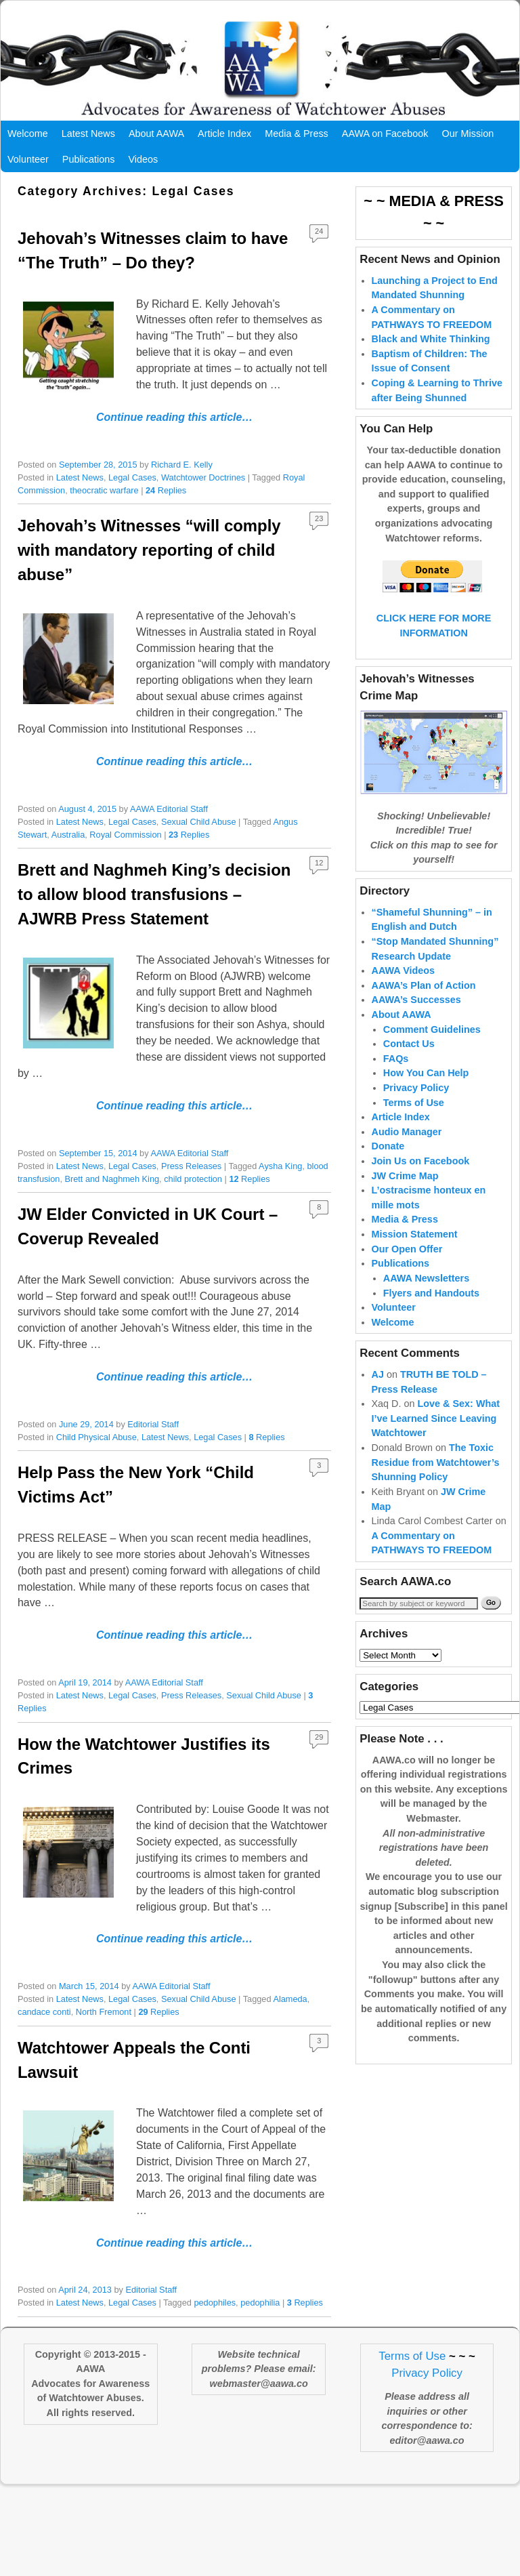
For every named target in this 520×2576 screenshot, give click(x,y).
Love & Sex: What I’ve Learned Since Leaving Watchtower (436, 1418)
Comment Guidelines (432, 1029)
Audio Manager (407, 1131)
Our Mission (468, 133)
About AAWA (156, 133)
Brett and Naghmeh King (111, 1179)
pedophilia (260, 2302)
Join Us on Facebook (421, 1161)
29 (319, 1737)
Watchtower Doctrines (203, 477)
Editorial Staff (153, 1424)
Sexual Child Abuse (198, 822)
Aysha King (280, 1166)
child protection (193, 1179)
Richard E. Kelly (182, 464)
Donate (388, 1146)
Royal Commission (125, 835)
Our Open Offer (407, 1249)
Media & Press (296, 133)
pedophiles (215, 2302)
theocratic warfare (104, 490)
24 (319, 231)
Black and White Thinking (431, 338)
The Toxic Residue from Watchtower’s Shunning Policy (436, 1462)
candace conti (44, 2012)
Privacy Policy (416, 1087)
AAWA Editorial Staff (169, 809)
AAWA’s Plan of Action (424, 985)
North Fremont (103, 2012)
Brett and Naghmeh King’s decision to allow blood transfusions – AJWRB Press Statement (154, 894)
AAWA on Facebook (385, 133)
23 (319, 518)
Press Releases (191, 1166)
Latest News (88, 133)
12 (319, 863)
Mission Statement (415, 1234)
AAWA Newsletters (426, 1278)
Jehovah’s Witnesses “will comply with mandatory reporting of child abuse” (149, 550)
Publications (88, 159)
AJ (378, 1374)
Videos (143, 159)
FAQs (396, 1058)
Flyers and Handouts (431, 1293)
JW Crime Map (405, 1175)
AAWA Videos (403, 970)
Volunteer (28, 159)
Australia (68, 835)
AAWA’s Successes (416, 999)
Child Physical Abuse (96, 1437)
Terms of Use (413, 1102)
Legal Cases (132, 477)
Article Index (224, 133)
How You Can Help (426, 1072)
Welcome (27, 133)
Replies (166, 490)
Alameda (290, 1999)
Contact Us (409, 1043)
